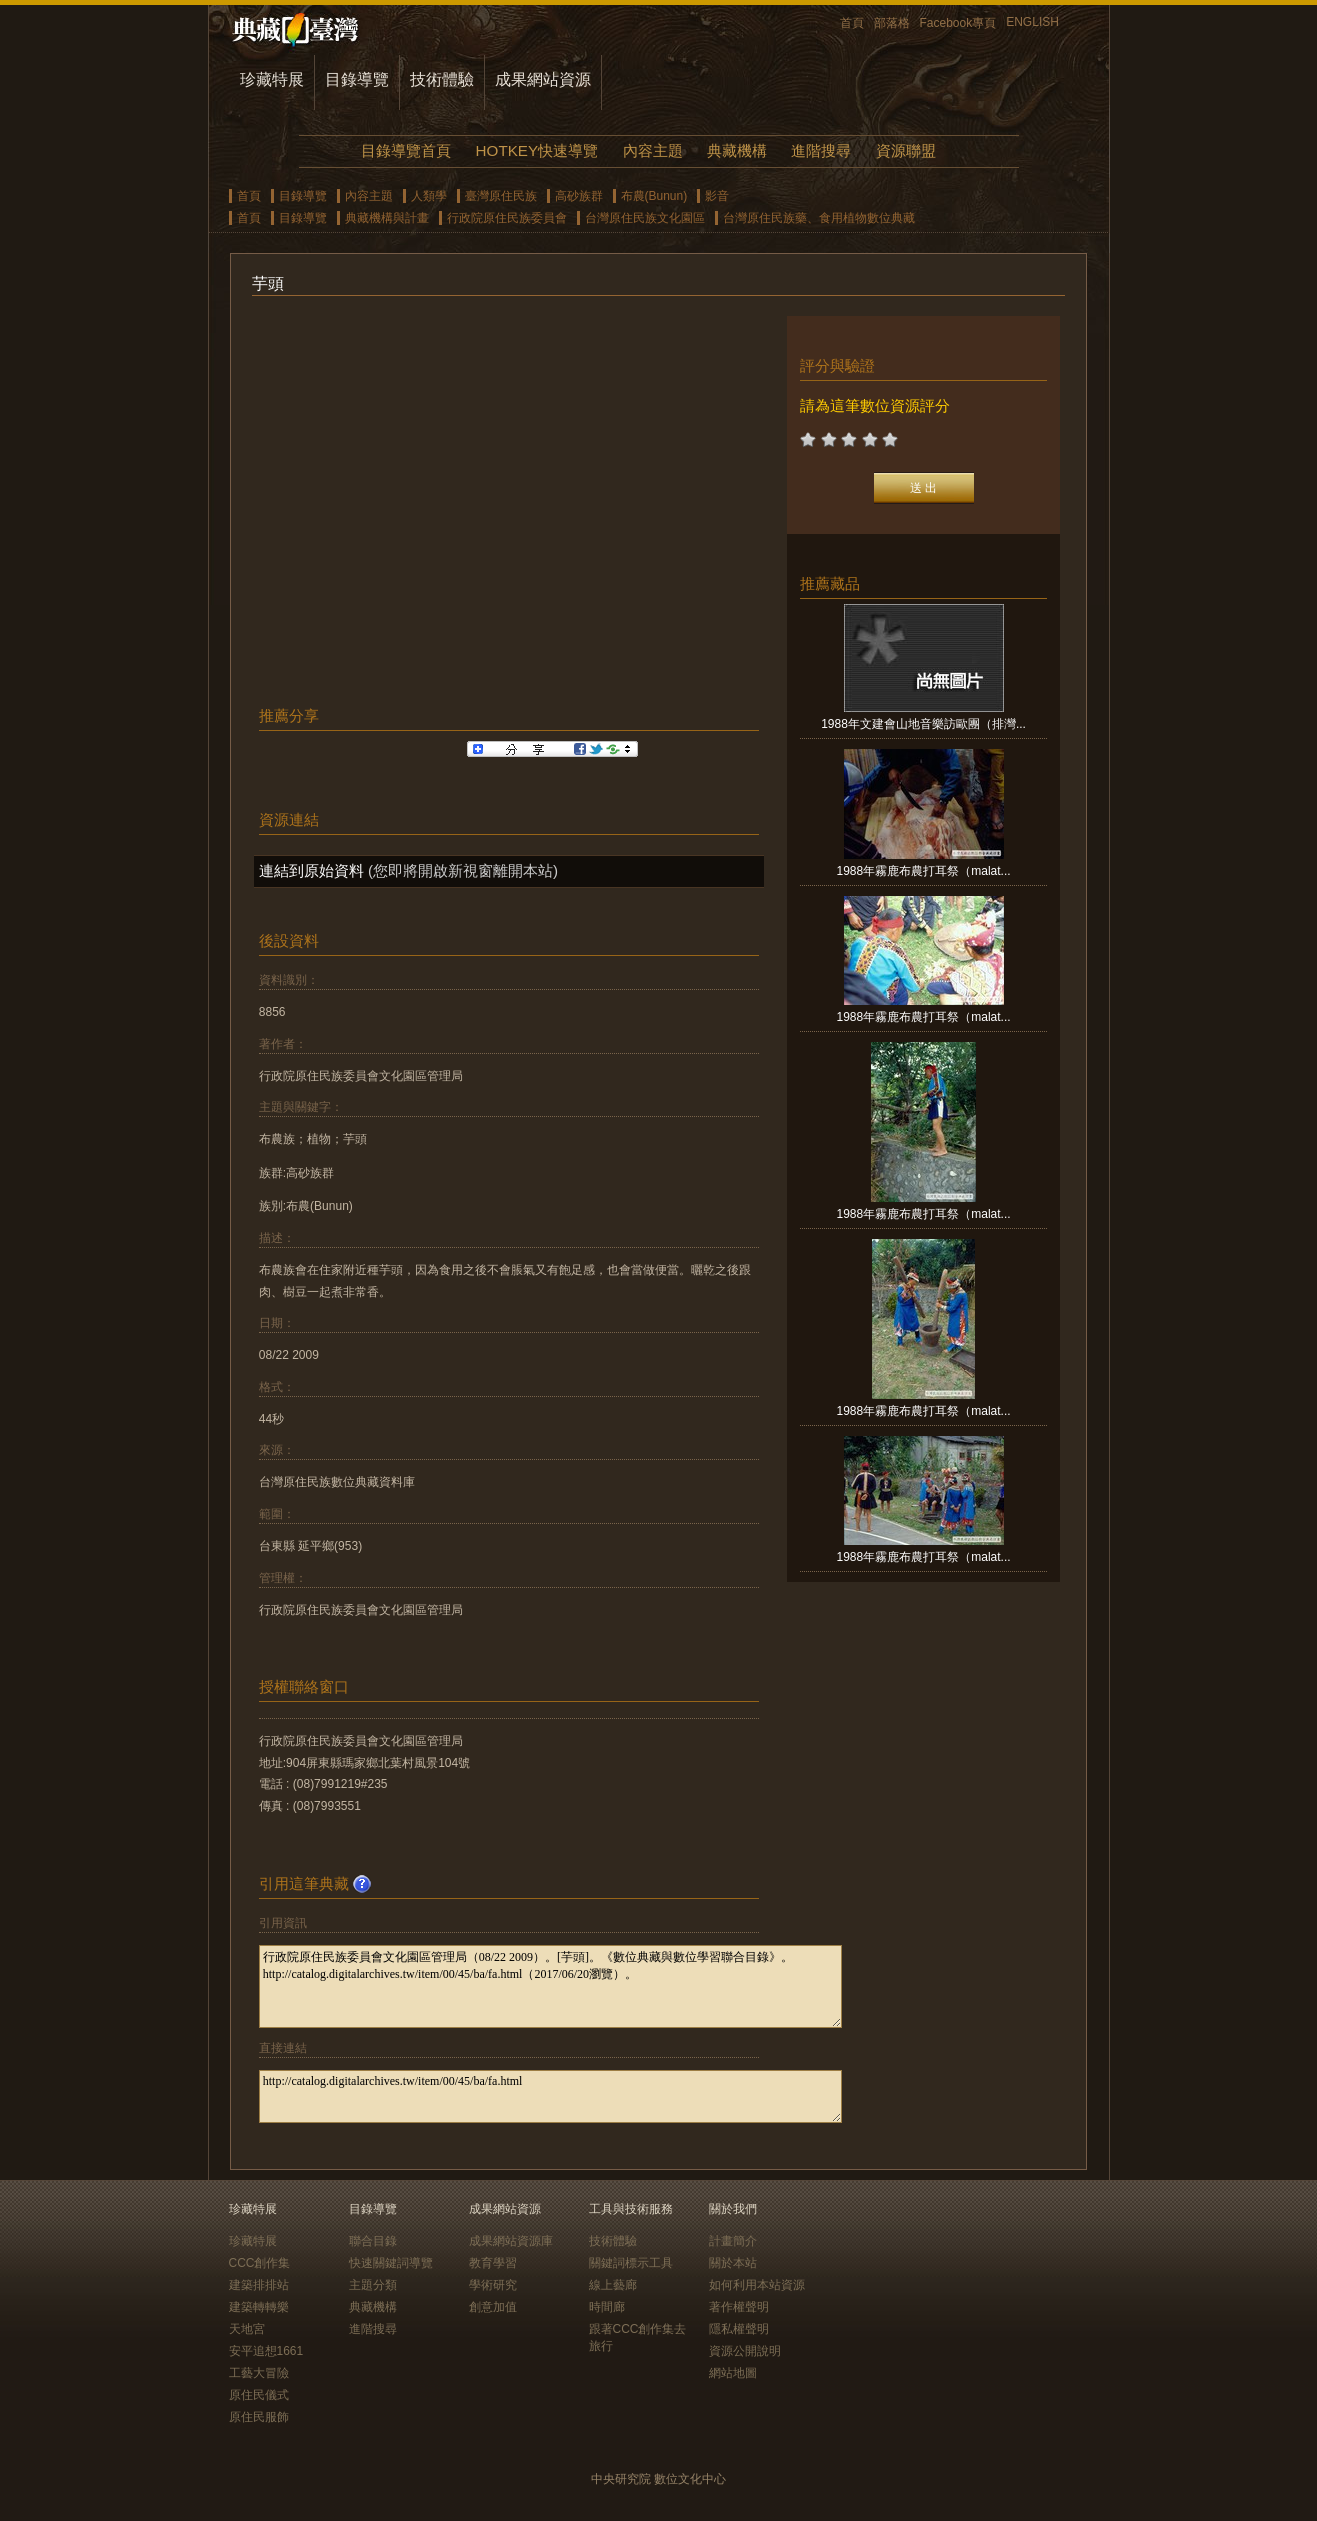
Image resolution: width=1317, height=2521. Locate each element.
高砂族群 (579, 196)
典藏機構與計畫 (387, 218)
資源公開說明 (745, 2351)
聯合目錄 (373, 2241)
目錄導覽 (357, 79)
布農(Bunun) (654, 196)
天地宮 (247, 2329)
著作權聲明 (739, 2307)
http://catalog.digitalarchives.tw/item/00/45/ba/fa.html (550, 2096)
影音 (717, 196)
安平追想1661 (266, 2351)
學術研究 (493, 2285)
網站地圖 (733, 2373)
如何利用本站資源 (757, 2285)
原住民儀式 (259, 2395)
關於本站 (733, 2263)
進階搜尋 (821, 150)
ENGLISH (1032, 22)
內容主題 (653, 150)
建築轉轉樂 (259, 2307)
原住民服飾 (259, 2417)
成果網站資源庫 (511, 2241)
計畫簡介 (733, 2241)
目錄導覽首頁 (406, 150)
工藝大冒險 (259, 2373)
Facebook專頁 (958, 23)
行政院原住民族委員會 (507, 218)
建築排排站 (259, 2285)
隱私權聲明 (739, 2329)
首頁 (852, 23)
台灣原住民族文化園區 (645, 218)
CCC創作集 (260, 2263)
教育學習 (493, 2263)
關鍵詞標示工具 (631, 2263)
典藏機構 (737, 150)
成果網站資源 (543, 79)
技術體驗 (442, 79)
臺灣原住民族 (501, 196)
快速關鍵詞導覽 (391, 2263)
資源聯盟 (906, 150)
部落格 (892, 23)
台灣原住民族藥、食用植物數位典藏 (819, 218)
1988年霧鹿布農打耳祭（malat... (924, 871)
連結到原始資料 (311, 870)
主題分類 (373, 2285)
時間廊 (607, 2307)
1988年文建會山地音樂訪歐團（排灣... (923, 724)
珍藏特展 (272, 79)
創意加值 (493, 2307)
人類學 (429, 196)
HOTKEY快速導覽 (537, 150)
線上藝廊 (613, 2285)
